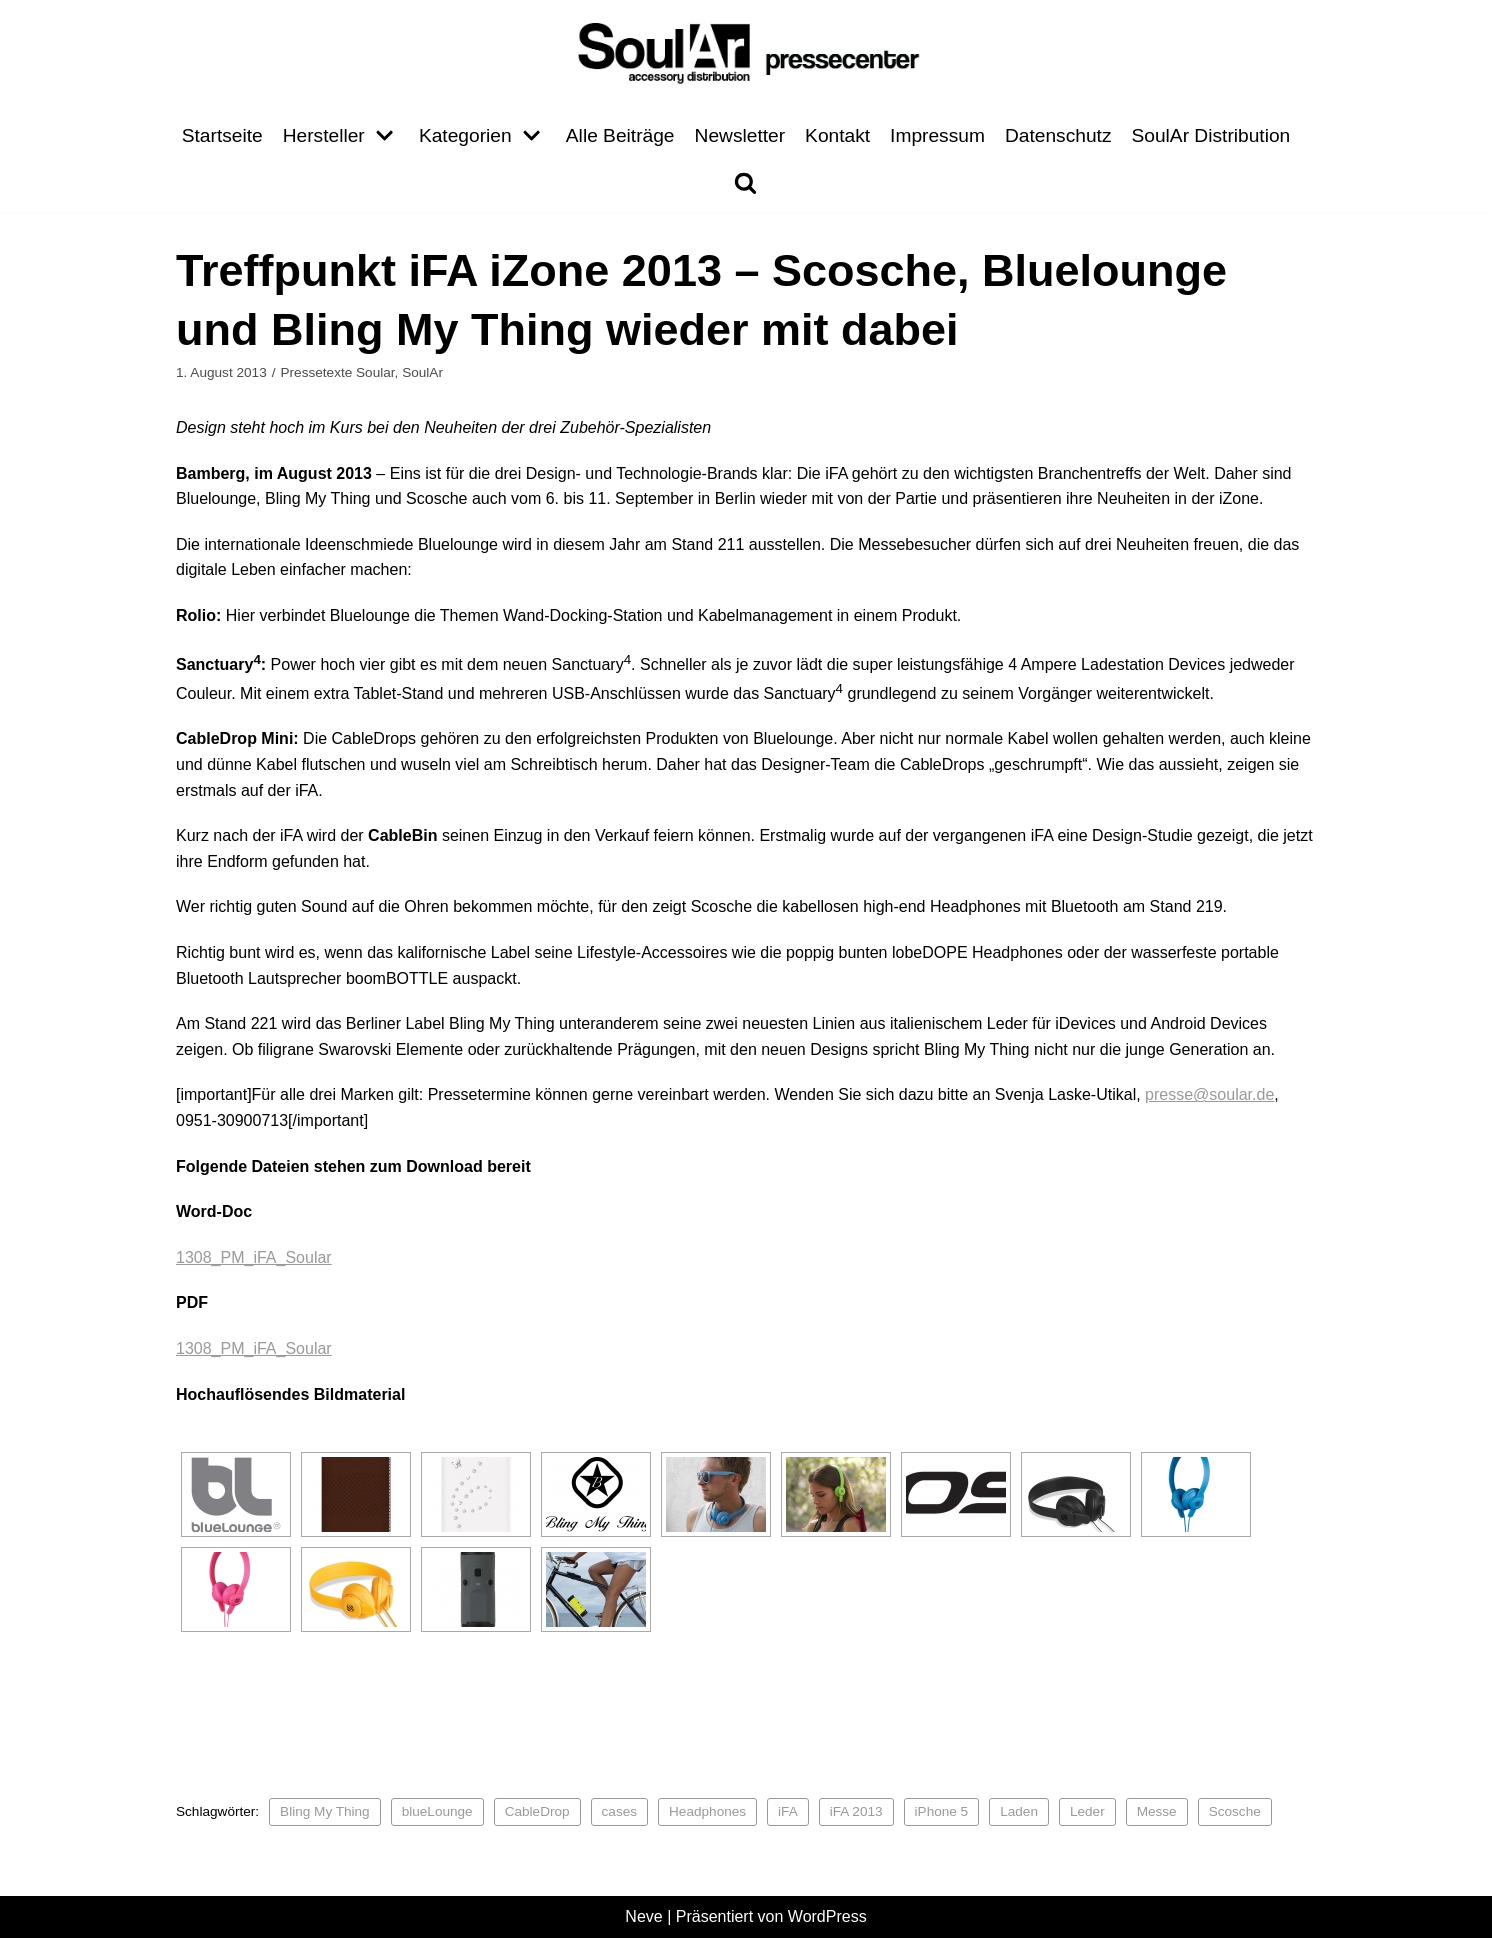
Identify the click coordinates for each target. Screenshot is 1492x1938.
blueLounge (437, 1811)
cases (620, 1811)
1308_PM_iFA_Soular (254, 1257)
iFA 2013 (856, 1811)
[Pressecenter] (746, 51)
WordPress (827, 1916)
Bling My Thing (325, 1811)
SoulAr (422, 372)
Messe (1157, 1811)
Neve (643, 1916)
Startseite (221, 135)
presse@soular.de (1209, 1094)
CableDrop (537, 1811)
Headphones (707, 1811)
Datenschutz (1058, 135)
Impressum (937, 135)
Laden (1020, 1811)
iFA (788, 1811)
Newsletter (739, 135)
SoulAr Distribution (1211, 135)
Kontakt (837, 135)
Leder (1088, 1811)
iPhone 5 (942, 1811)
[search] (745, 182)
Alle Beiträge (620, 135)
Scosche (1235, 1811)
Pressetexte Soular (337, 372)
